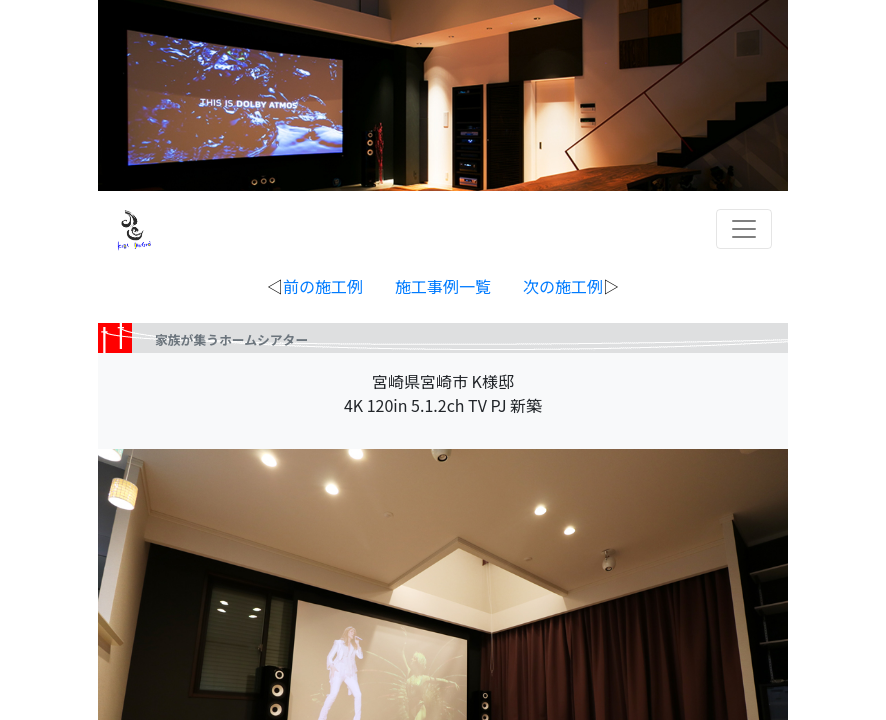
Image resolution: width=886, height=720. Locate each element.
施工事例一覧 (443, 286)
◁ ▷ (443, 286)
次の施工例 (563, 286)
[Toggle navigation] (744, 229)
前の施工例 (323, 286)
